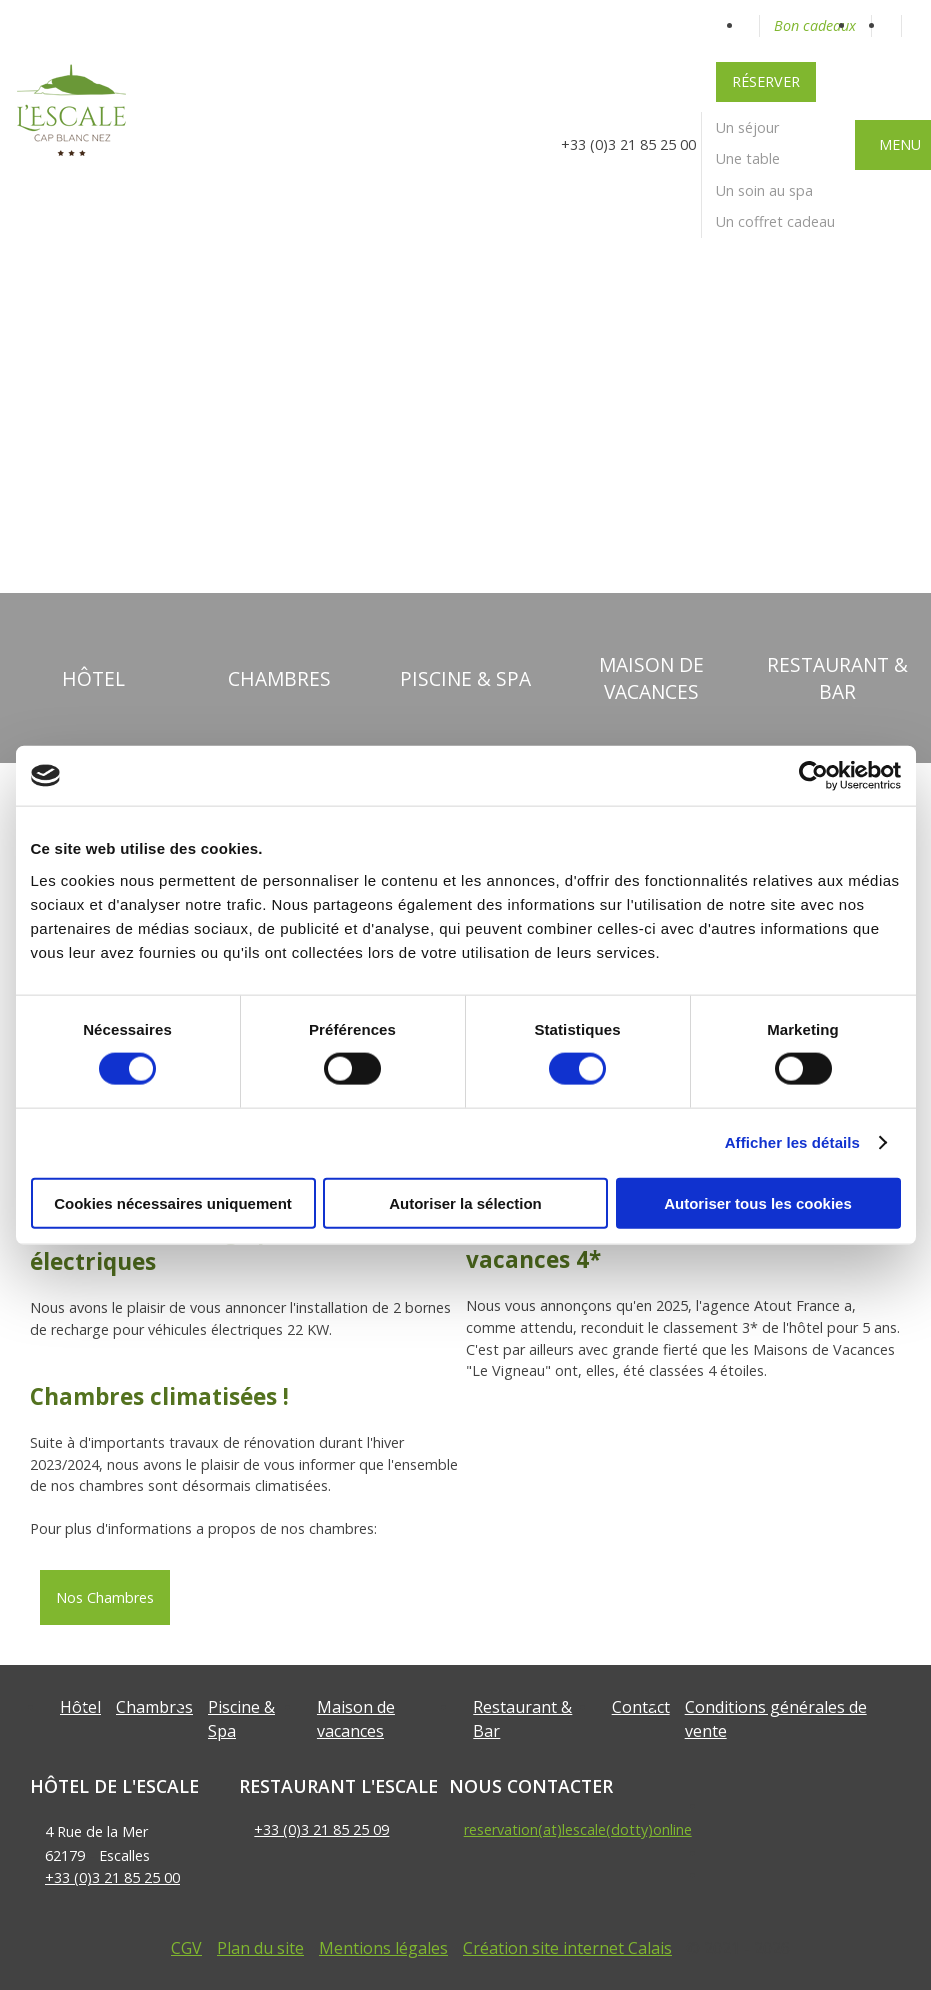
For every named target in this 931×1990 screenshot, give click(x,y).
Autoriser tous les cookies (758, 1202)
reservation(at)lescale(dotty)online (578, 1829)
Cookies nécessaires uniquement (173, 1202)
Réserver (766, 81)
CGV (186, 1948)
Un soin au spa (764, 190)
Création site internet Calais (567, 1948)
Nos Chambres (105, 1597)
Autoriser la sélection (465, 1202)
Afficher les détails (792, 1142)
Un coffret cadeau (775, 221)
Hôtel (80, 1707)
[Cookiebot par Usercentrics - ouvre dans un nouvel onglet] (813, 776)
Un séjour (747, 127)
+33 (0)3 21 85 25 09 (321, 1829)
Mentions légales (383, 1948)
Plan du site (260, 1948)
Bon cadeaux (815, 25)
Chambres (154, 1707)
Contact (641, 1707)
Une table (748, 158)
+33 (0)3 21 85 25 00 (112, 1877)
